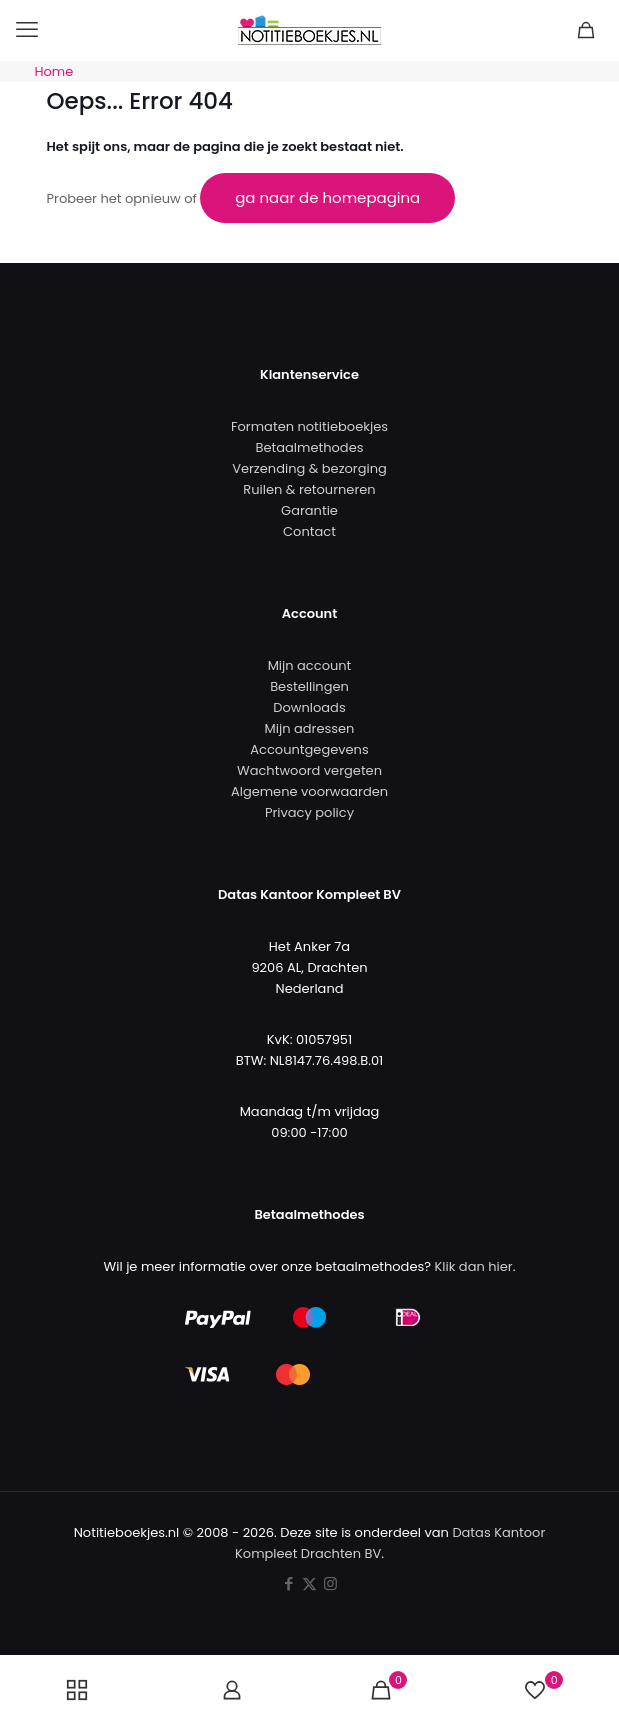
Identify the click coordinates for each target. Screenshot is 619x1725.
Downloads (309, 707)
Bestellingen (309, 686)
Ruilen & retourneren (309, 489)
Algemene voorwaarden (309, 791)
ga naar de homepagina (327, 197)
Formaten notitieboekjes (309, 426)
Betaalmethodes (310, 447)
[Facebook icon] (288, 1583)
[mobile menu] (27, 30)
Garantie (309, 510)
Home (54, 71)
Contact (309, 531)
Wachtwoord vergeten (309, 770)
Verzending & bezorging (309, 468)
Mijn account (310, 665)
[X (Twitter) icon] (309, 1583)
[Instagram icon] (330, 1583)
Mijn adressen (310, 728)
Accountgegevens (309, 749)
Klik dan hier (474, 1266)
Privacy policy (309, 812)
